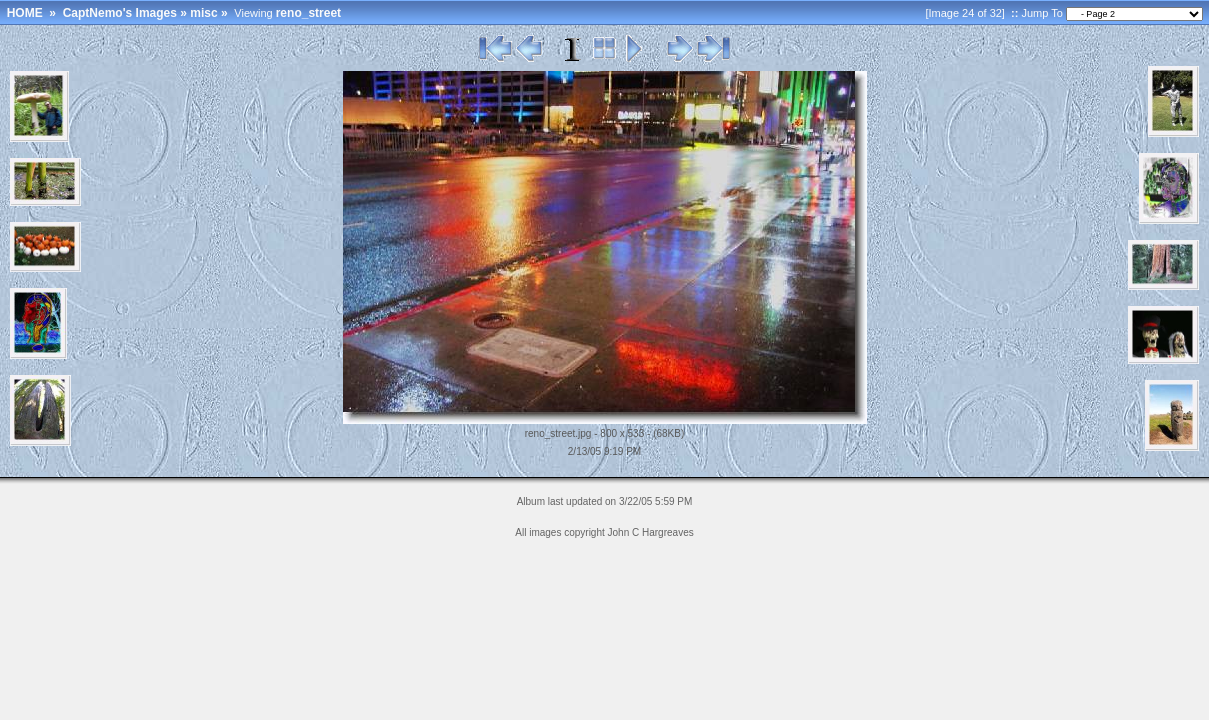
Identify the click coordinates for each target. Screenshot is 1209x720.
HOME (25, 13)
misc (203, 13)
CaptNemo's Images (120, 13)
